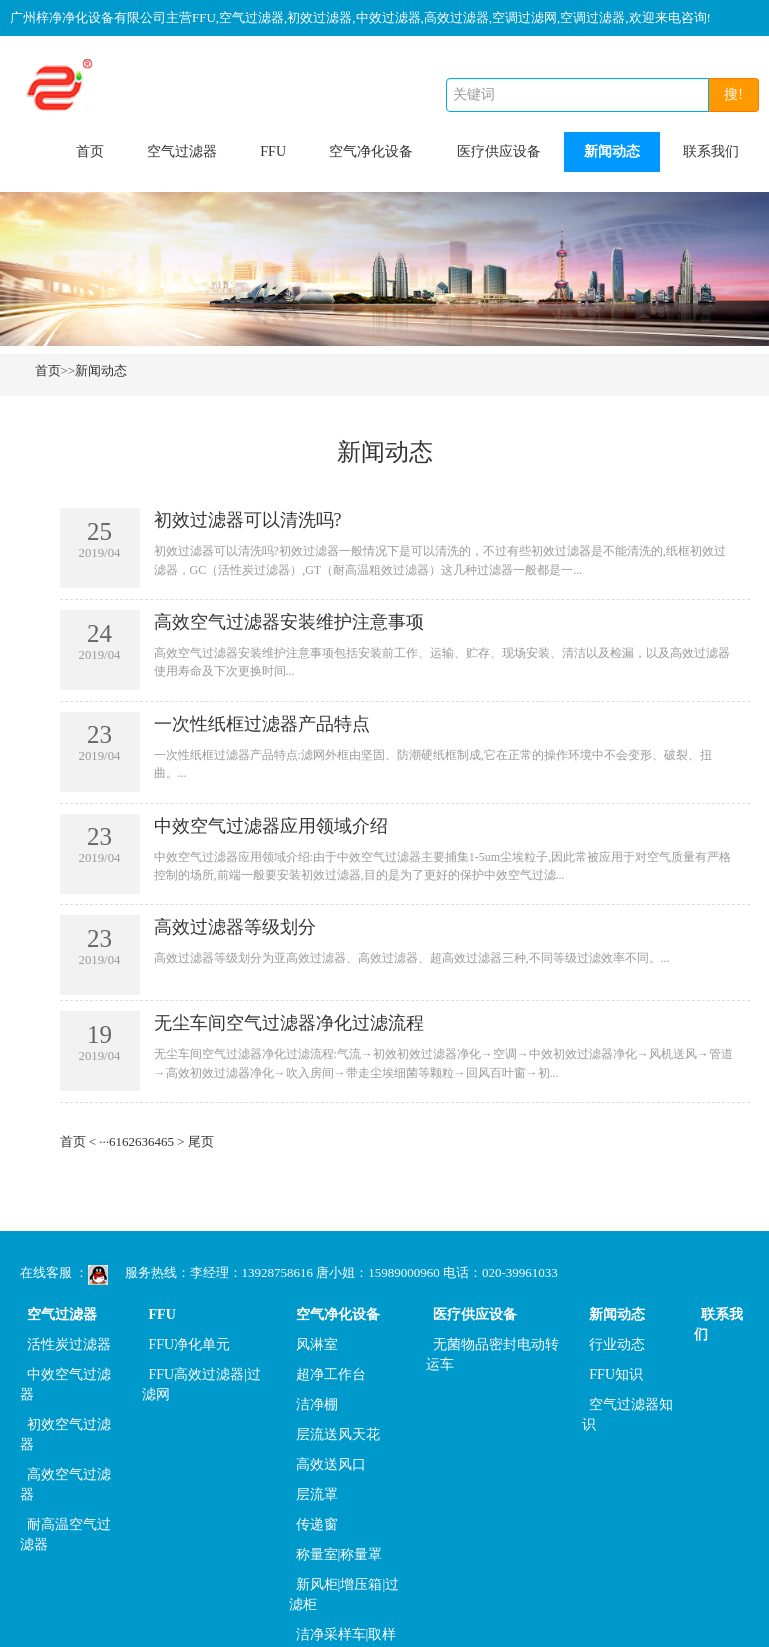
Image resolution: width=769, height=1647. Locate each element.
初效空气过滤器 (65, 1434)
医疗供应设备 (499, 151)
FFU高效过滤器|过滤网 (202, 1384)
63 (141, 1141)
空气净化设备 (371, 151)
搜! (733, 94)
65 (167, 1141)
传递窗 (317, 1524)
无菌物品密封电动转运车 (492, 1354)
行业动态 (617, 1344)
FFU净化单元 (190, 1344)
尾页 (201, 1141)
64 (154, 1141)
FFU (273, 151)
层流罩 (317, 1494)
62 (128, 1141)
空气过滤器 (182, 151)
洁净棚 (317, 1404)
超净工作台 (331, 1374)
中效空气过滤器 (65, 1384)
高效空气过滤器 (65, 1484)
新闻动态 (612, 151)
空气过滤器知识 (627, 1414)
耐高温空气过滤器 (65, 1534)
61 (115, 1141)
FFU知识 (616, 1374)
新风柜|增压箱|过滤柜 (344, 1594)
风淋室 (317, 1344)
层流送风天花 (338, 1434)
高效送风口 (331, 1464)
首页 (90, 151)
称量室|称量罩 (339, 1554)
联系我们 (711, 151)
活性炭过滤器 (69, 1344)
